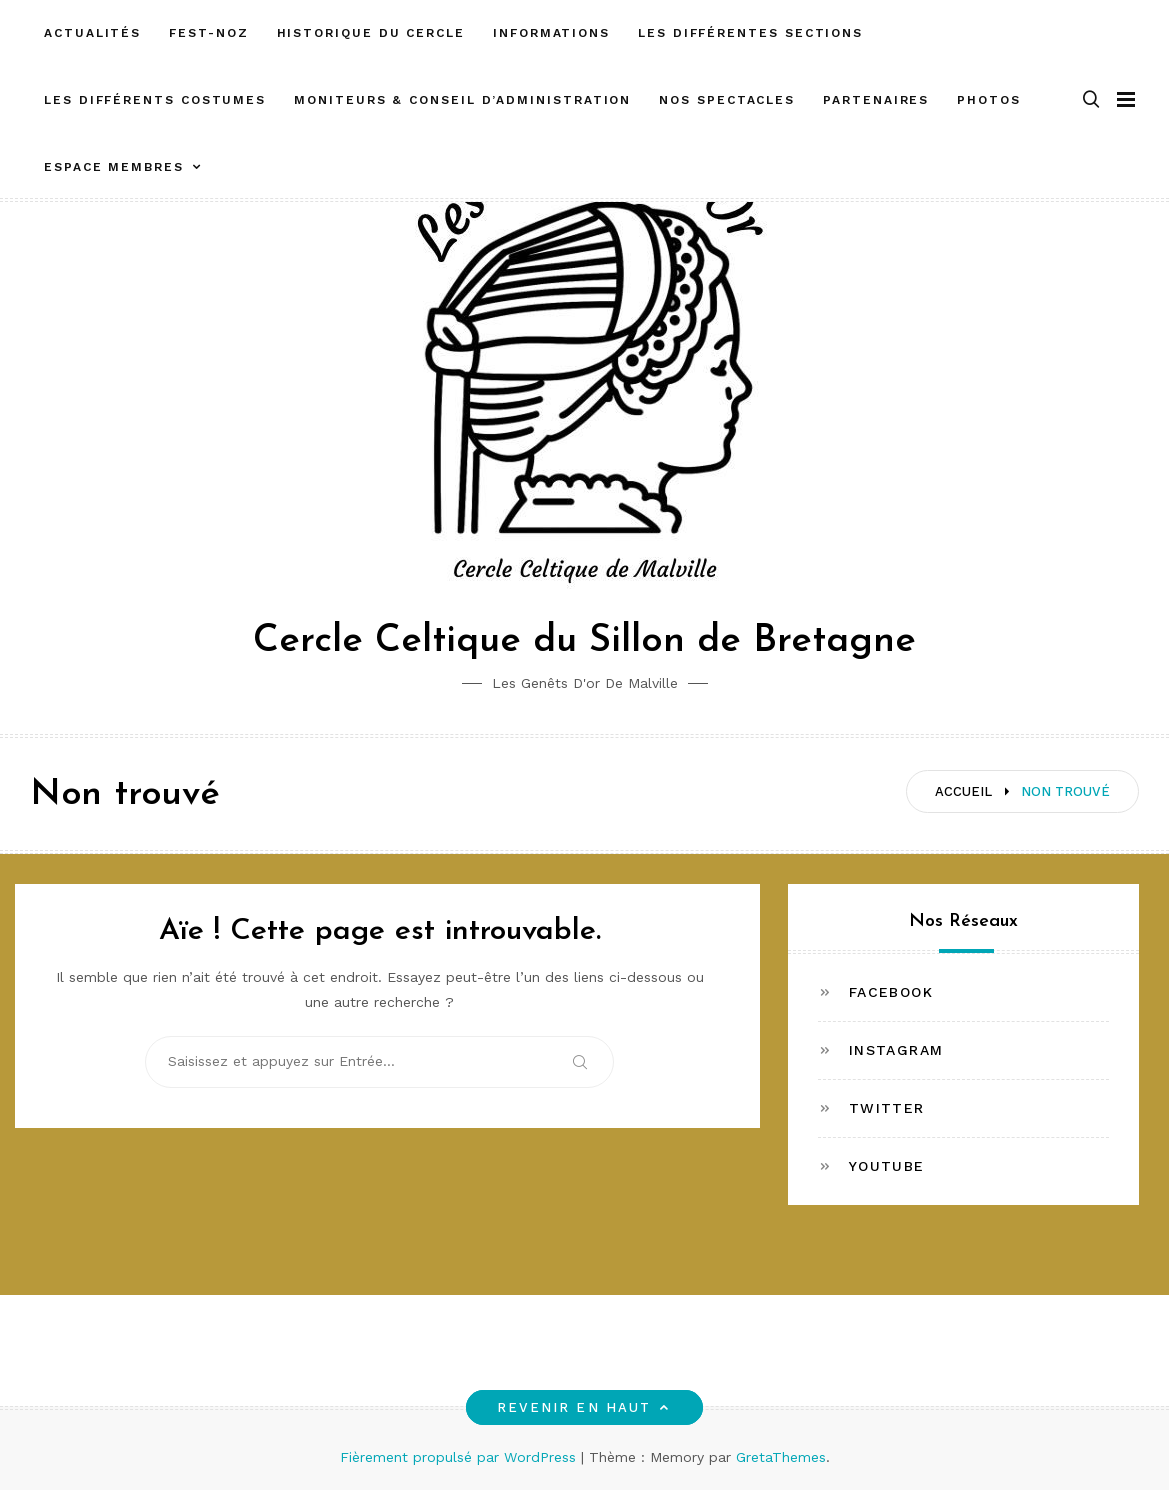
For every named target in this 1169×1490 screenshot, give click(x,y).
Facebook (891, 992)
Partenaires (876, 100)
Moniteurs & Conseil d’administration (462, 100)
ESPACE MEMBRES (114, 167)
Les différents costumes (155, 100)
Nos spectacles (727, 100)
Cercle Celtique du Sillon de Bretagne (584, 641)
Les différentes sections (750, 33)
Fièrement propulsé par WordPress (460, 1457)
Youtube (887, 1166)
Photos (989, 100)
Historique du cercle (371, 33)
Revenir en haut (584, 1407)
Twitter (887, 1108)
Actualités (92, 33)
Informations (551, 33)
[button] (1091, 100)
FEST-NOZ (208, 33)
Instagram (896, 1050)
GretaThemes (781, 1457)
